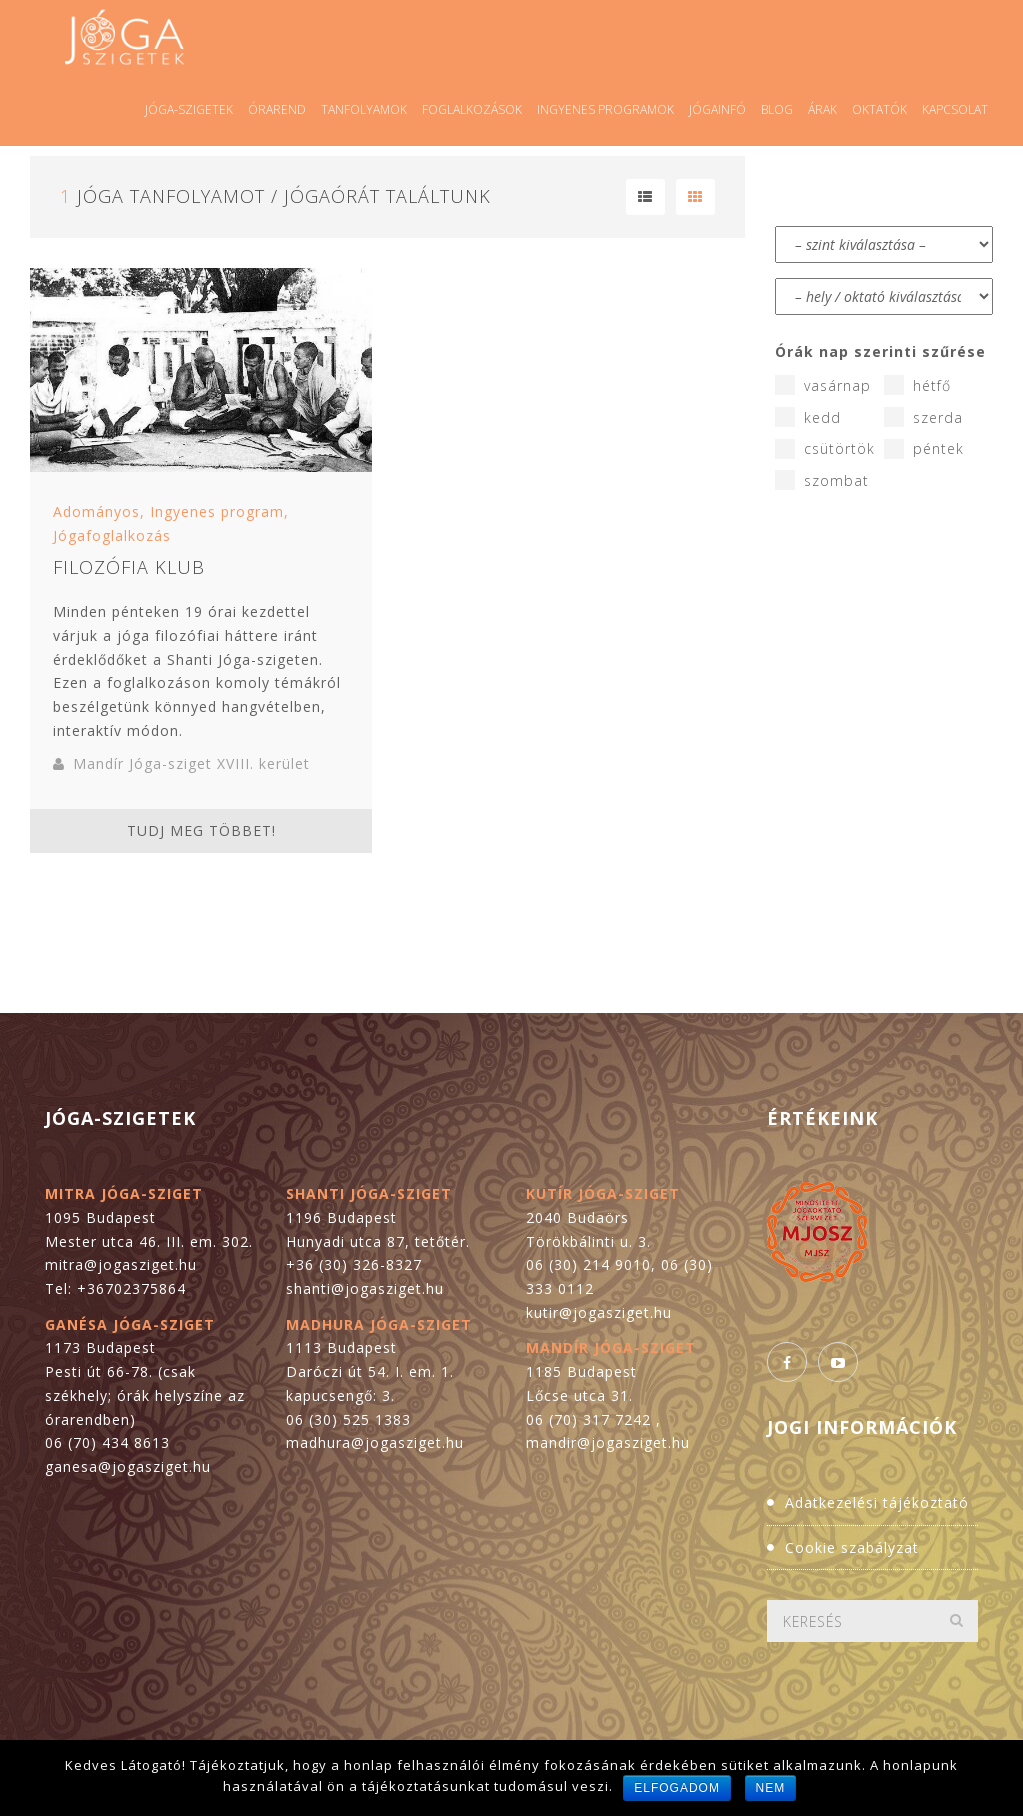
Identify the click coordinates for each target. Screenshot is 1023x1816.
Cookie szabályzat (852, 1547)
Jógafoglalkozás (112, 535)
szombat (822, 480)
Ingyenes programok (605, 109)
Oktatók (879, 109)
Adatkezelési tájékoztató (877, 1502)
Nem (771, 1788)
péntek (924, 449)
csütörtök (825, 449)
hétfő (917, 385)
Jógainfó (717, 109)
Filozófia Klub (129, 567)
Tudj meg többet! (201, 830)
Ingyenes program (217, 511)
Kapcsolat (955, 109)
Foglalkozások (472, 109)
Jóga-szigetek (189, 109)
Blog (777, 109)
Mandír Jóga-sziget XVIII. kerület (191, 763)
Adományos (96, 511)
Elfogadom (677, 1788)
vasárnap (823, 385)
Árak (822, 109)
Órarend (277, 109)
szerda (923, 417)
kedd (808, 417)
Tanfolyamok (364, 109)
